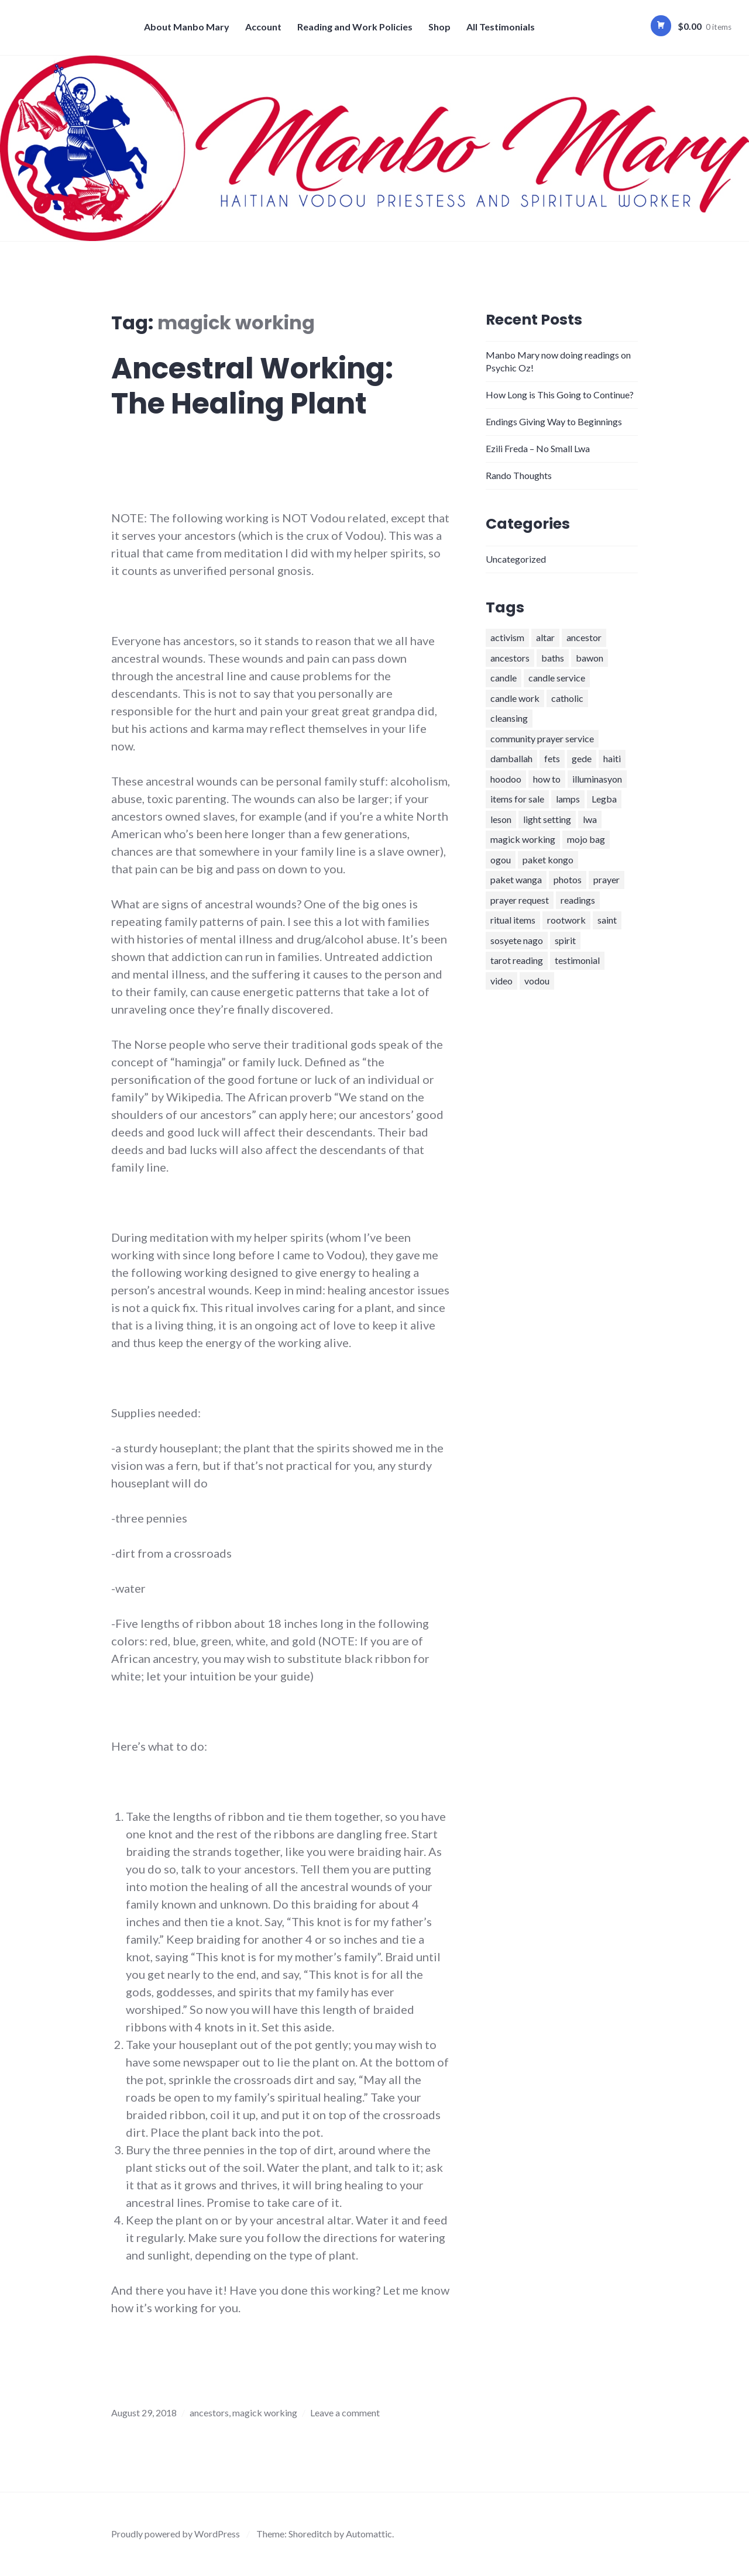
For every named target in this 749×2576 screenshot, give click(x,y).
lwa (590, 819)
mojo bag (586, 839)
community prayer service (542, 738)
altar (545, 637)
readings (578, 899)
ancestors (209, 2412)
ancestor (584, 637)
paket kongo (548, 859)
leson (500, 819)
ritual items (512, 919)
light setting (547, 819)
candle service (556, 677)
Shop (439, 26)
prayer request (519, 899)
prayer (606, 879)
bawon (589, 657)
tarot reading (516, 960)
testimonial (577, 960)
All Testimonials (500, 26)
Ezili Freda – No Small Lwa (538, 448)
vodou (536, 980)
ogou (500, 859)
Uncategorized (516, 558)
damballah (511, 758)
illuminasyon (597, 778)
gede (582, 758)
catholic (567, 698)
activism (507, 637)
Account (263, 26)
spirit (565, 940)
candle (503, 677)
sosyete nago (516, 940)
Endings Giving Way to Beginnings (554, 421)
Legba (604, 798)
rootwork (566, 919)
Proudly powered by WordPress (175, 2533)
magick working (264, 2412)
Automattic (369, 2533)
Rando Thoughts (519, 475)
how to (547, 778)
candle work (515, 698)
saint (607, 919)
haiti (612, 758)
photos (568, 879)
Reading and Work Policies (355, 26)
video (501, 980)
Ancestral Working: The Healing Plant (252, 386)
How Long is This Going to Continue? (560, 394)
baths (552, 657)
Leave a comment (345, 2412)
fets (552, 758)
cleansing (509, 718)
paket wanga (516, 879)
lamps (568, 798)
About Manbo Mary (186, 26)
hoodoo (505, 778)
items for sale (517, 798)
